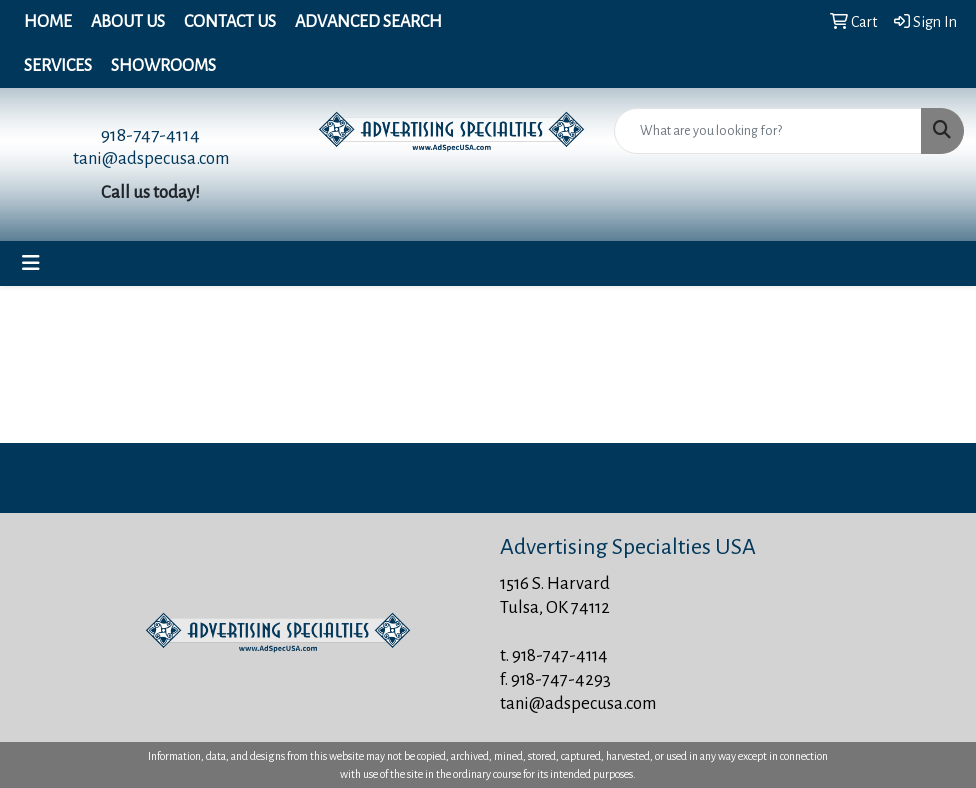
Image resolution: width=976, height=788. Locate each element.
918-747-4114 (150, 135)
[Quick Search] (768, 131)
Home (48, 22)
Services (58, 66)
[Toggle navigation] (31, 263)
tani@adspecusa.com (151, 158)
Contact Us (230, 22)
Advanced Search (368, 22)
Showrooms (163, 66)
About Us (128, 22)
